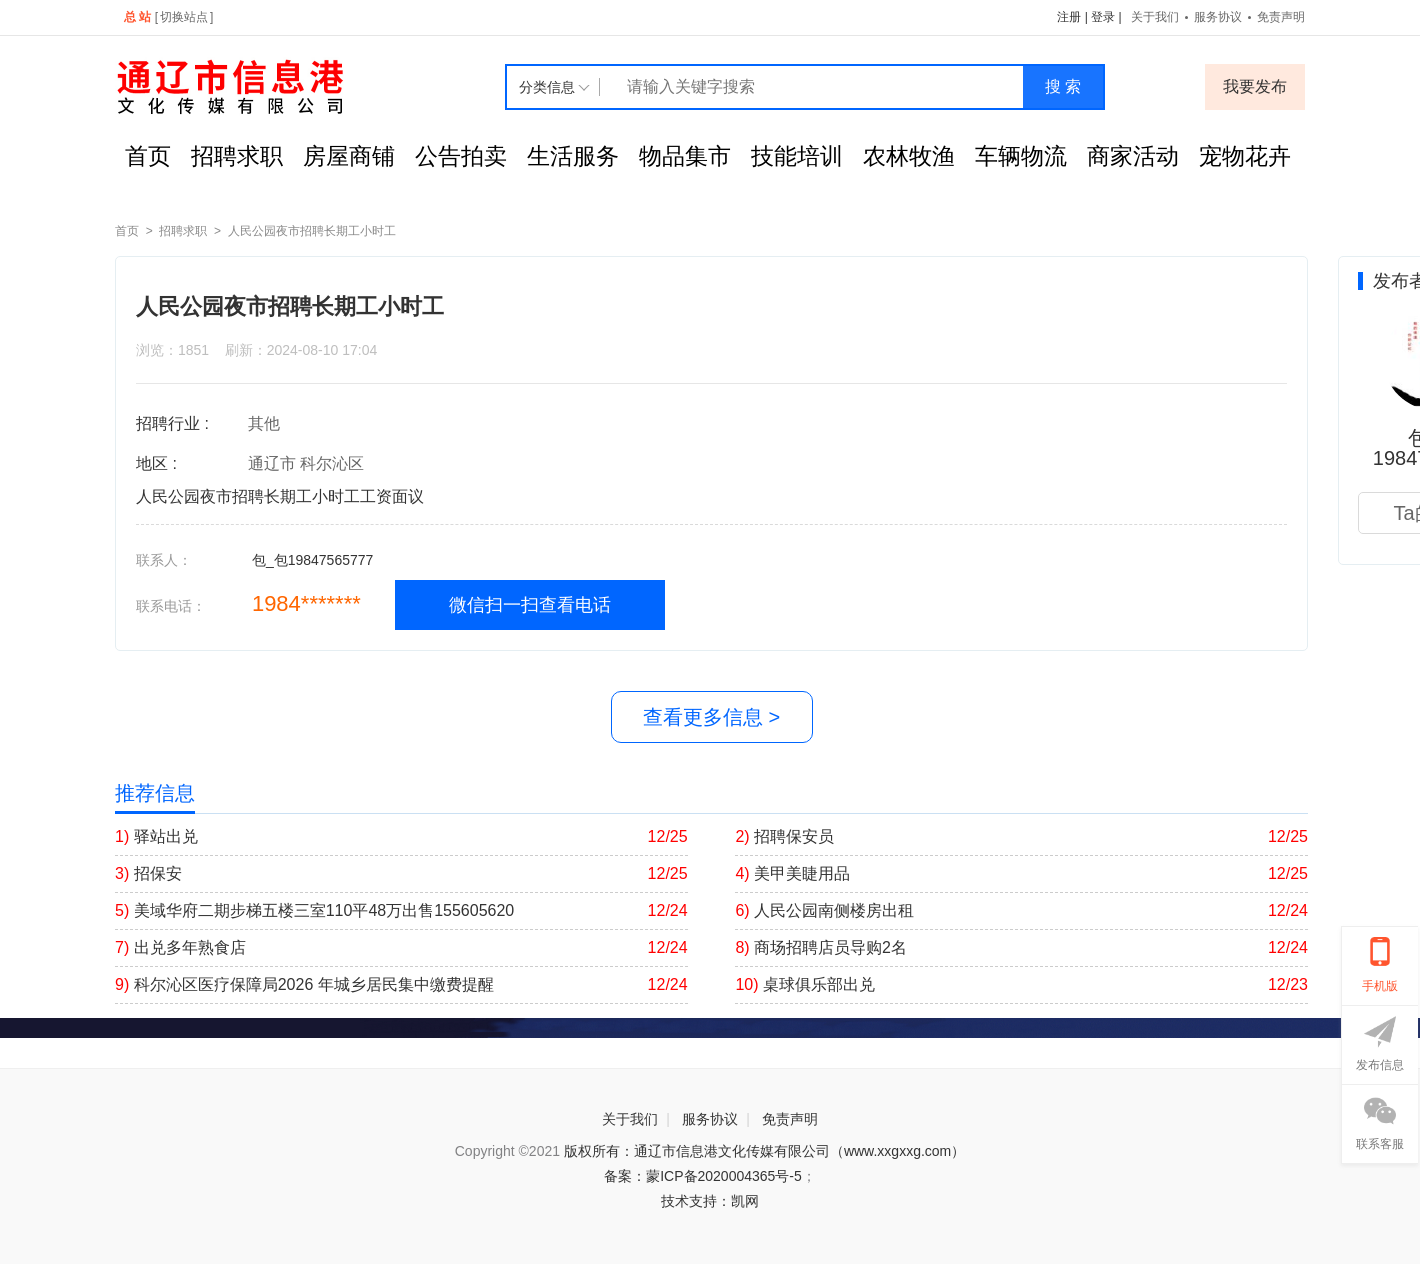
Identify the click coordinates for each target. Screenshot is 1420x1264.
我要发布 (1255, 86)
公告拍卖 (461, 156)
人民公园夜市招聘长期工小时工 (312, 231)
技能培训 (797, 156)
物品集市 (685, 156)
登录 (1103, 17)
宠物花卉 (1245, 156)
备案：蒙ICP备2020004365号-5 (703, 1176)
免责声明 (1281, 17)
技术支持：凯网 (710, 1201)
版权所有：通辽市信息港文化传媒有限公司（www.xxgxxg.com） (764, 1151)
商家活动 (1133, 156)
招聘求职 (237, 156)
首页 (148, 156)
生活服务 (573, 156)
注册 (1069, 17)
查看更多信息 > (711, 717)
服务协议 (1218, 17)
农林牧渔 (909, 156)
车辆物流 (1021, 156)
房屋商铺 (349, 156)
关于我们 (1155, 17)
